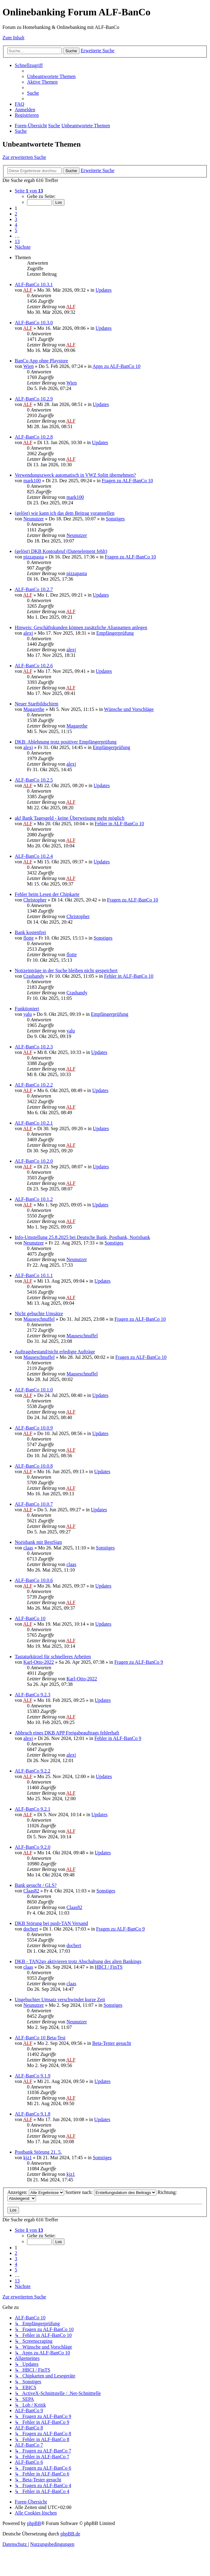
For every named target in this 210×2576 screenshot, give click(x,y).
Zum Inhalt (13, 37)
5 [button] (16, 230)
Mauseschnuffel (39, 1319)
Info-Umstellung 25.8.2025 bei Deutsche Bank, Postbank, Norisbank (82, 1237)
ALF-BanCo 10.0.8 (34, 1466)
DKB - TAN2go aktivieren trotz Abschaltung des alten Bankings (78, 1961)
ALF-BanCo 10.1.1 (34, 1275)
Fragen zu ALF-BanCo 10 (127, 480)
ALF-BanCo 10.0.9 (34, 1427)
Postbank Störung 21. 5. (38, 2152)
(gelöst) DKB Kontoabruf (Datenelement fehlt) (61, 551)
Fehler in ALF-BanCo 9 (118, 1738)
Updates (103, 290)
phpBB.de (70, 2533)
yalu (27, 1014)
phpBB (34, 2523)
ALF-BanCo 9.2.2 (32, 1770)
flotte (28, 938)
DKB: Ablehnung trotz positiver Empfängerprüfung (66, 741)
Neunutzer (33, 518)
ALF (27, 290)
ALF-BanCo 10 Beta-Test (40, 2037)
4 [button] (16, 224)
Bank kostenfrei (30, 932)
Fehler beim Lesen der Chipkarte (47, 894)
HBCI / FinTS (108, 1967)
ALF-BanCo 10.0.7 (34, 1504)
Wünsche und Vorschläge (129, 709)
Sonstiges (115, 518)
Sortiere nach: (110, 2192)
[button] (29, 190)
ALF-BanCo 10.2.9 (34, 398)
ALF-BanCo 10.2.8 (34, 437)
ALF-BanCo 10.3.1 (34, 284)
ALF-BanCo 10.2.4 (34, 856)
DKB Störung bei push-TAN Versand (51, 1923)
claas (28, 1547)
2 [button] (16, 213)
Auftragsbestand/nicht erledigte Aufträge (55, 1351)
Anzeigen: (35, 2192)
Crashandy (33, 976)
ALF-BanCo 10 (30, 1618)
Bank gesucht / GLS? (35, 1885)
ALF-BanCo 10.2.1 (34, 1123)
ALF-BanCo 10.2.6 (34, 665)
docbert (30, 1928)
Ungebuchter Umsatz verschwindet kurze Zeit (60, 1999)
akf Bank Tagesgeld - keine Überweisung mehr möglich (69, 818)
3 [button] (16, 219)
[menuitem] (51, 76)
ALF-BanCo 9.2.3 (32, 1694)
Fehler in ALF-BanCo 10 (119, 823)
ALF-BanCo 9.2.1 (32, 1809)
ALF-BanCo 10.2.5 (34, 780)
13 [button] (17, 241)
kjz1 (27, 2157)
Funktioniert (27, 1008)
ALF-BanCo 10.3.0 (34, 322)
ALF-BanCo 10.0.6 (34, 1580)
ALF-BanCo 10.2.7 (34, 589)
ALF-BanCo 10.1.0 (34, 1389)
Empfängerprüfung (115, 633)
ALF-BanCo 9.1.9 (32, 2075)
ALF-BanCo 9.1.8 (32, 2113)
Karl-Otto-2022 (38, 1662)
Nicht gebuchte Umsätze (39, 1313)
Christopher (35, 899)
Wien (28, 366)
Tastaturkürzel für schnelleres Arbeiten (53, 1656)
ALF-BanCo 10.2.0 (34, 1161)
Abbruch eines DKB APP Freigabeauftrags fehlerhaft (67, 1732)
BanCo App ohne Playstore (41, 360)
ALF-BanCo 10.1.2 (34, 1199)
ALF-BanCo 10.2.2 (34, 1084)
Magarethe (33, 709)
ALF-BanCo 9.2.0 (32, 1847)
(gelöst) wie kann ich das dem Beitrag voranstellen (65, 513)
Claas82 (31, 1890)
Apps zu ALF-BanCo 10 (116, 366)
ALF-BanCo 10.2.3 (34, 1046)
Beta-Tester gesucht (111, 2043)
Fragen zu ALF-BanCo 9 (138, 1662)
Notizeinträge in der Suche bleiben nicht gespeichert (66, 970)
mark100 (32, 480)
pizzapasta (33, 556)
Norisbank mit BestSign (38, 1542)
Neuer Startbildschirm (36, 703)
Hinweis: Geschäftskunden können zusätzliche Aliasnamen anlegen (81, 627)
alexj (28, 633)
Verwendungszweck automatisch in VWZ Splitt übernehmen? (75, 475)
